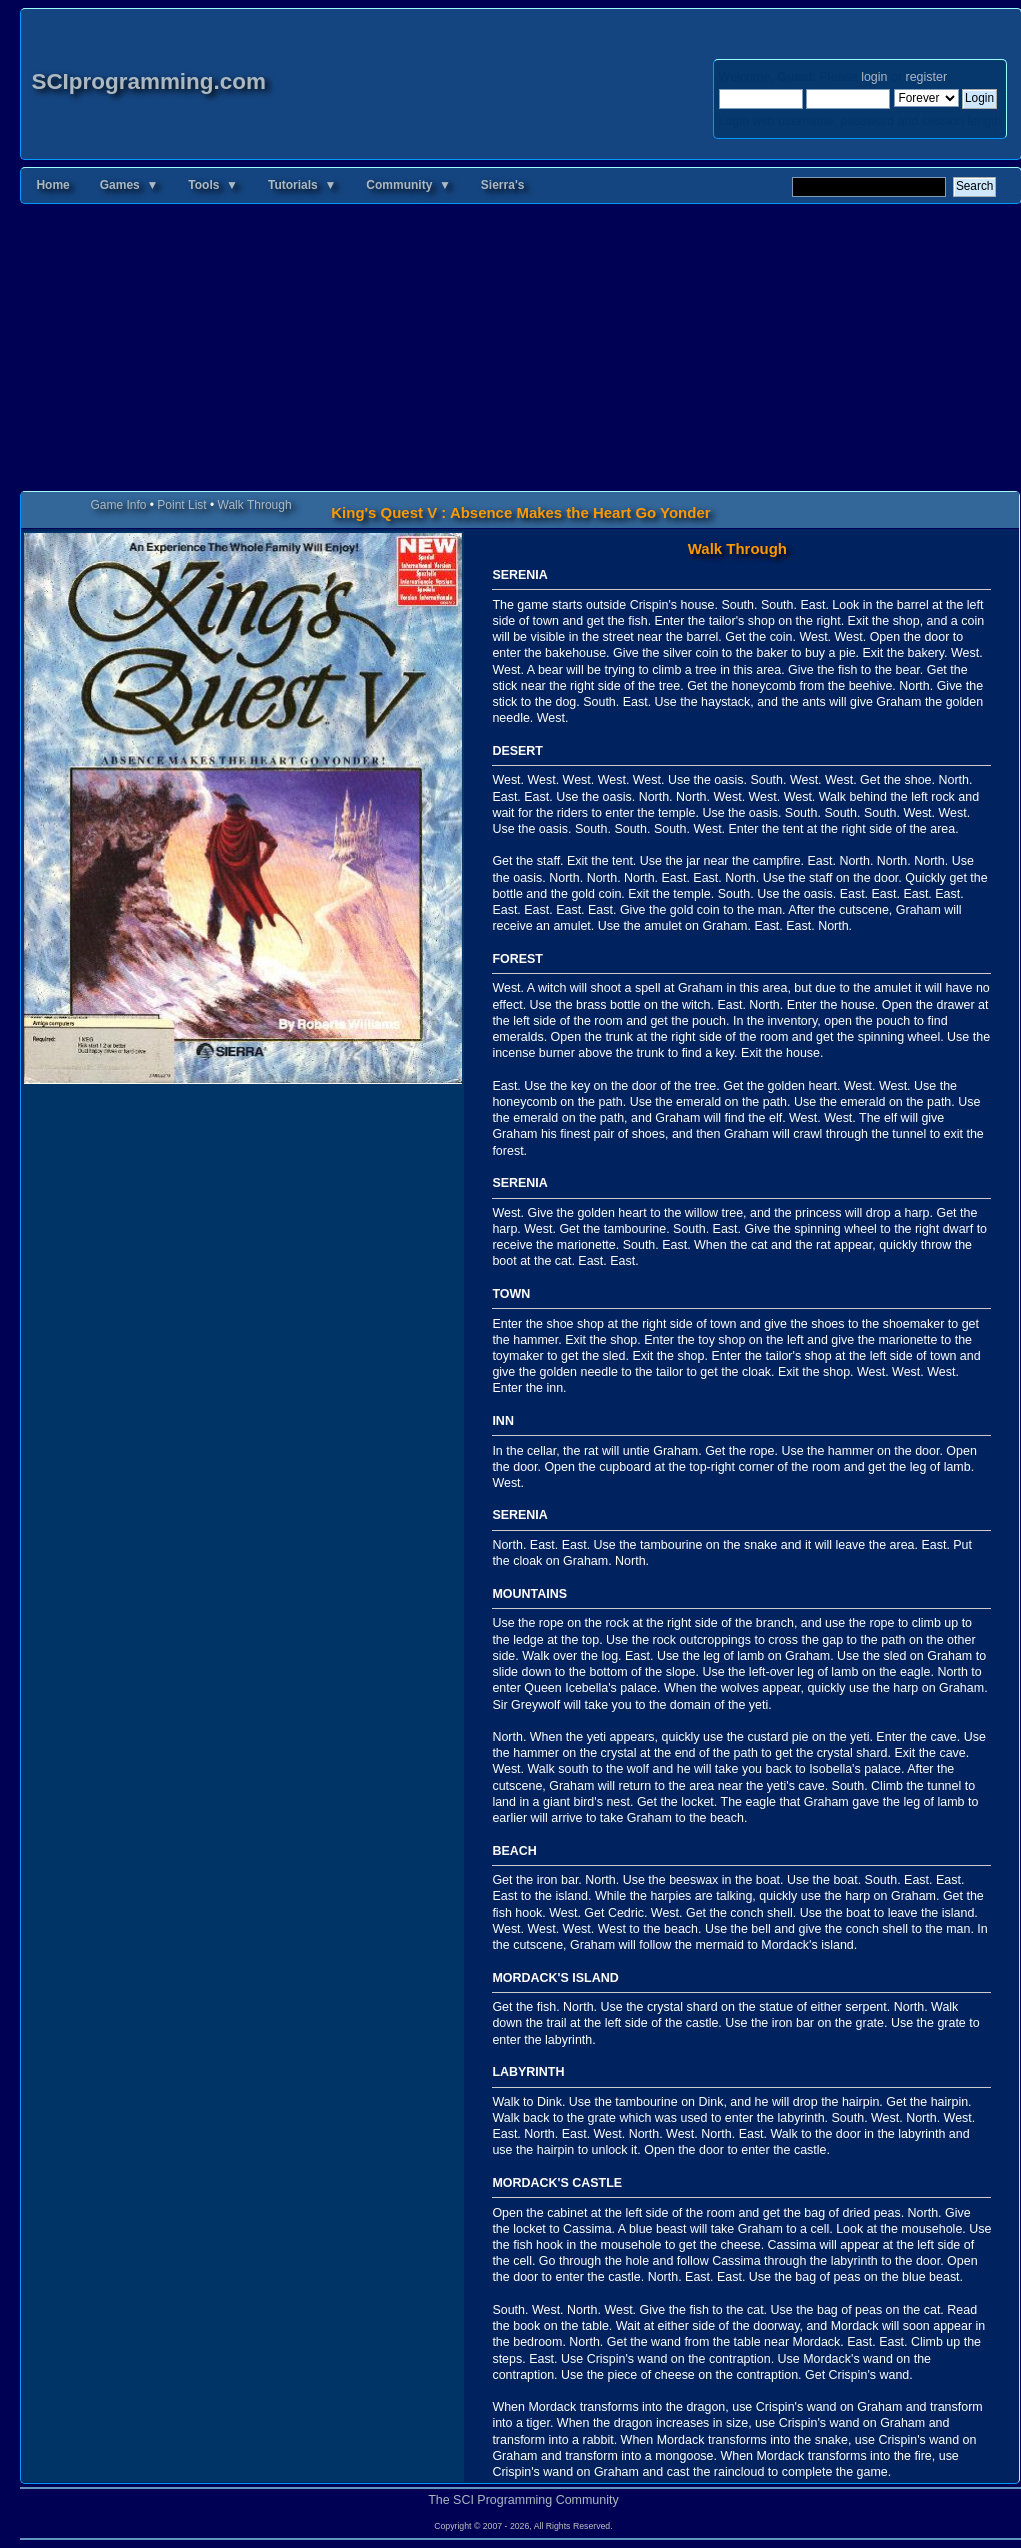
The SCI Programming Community (523, 2500)
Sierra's (503, 185)
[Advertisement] (520, 351)
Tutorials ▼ (302, 185)
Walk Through (255, 505)
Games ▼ (129, 185)
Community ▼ (408, 185)
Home (52, 185)
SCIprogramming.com (148, 81)
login (874, 77)
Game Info (118, 505)
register (926, 77)
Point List (181, 505)
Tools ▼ (213, 185)
